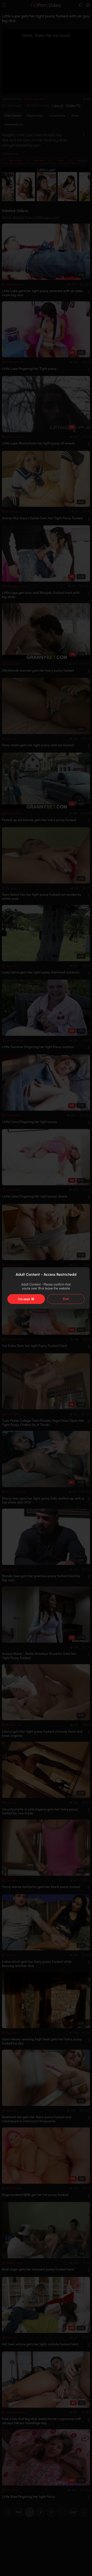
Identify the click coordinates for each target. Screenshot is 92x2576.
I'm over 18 (26, 1299)
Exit (66, 1299)
